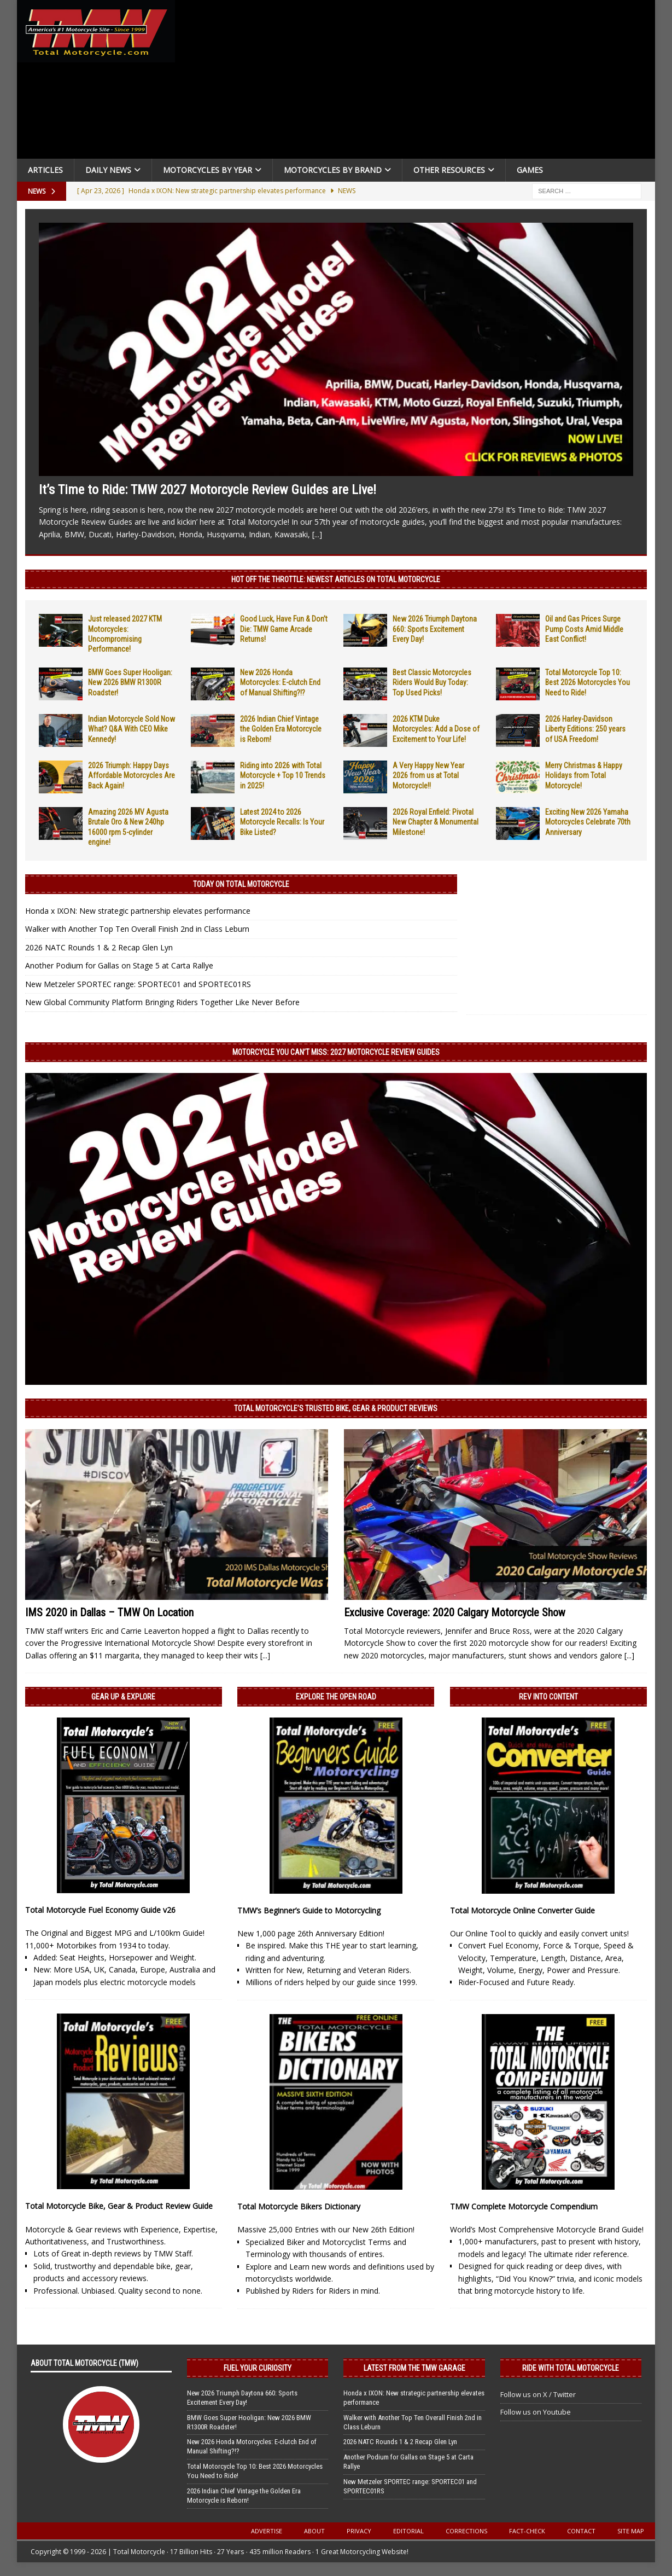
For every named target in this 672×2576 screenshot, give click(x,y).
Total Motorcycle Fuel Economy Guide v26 (100, 1910)
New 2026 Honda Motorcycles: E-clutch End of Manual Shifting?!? (280, 682)
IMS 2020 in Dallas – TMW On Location (109, 1612)
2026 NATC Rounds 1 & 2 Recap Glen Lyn (99, 947)
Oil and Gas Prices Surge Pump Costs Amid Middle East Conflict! (584, 628)
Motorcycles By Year (207, 170)
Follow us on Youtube (535, 2412)
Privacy (359, 2531)
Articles (45, 170)
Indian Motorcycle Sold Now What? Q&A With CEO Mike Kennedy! (131, 729)
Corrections (466, 2531)
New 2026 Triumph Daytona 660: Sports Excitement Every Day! (435, 628)
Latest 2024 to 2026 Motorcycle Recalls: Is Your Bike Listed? (282, 822)
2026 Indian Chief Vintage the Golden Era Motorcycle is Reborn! (281, 729)
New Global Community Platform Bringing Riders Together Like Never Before (162, 1002)
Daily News (108, 170)
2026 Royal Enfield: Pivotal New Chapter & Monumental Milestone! (435, 822)
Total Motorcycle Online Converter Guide (522, 1910)
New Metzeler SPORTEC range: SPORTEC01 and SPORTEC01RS (138, 984)
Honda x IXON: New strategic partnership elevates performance (137, 911)
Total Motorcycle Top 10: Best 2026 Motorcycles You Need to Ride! (587, 682)
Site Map (630, 2531)
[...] (317, 534)
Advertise (266, 2531)
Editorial (408, 2531)
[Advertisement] (418, 82)
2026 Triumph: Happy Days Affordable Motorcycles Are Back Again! (131, 775)
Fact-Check (527, 2531)
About (314, 2531)
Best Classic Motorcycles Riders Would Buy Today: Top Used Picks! (432, 682)
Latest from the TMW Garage (414, 2368)
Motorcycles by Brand (333, 170)
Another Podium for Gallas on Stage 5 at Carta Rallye (119, 965)
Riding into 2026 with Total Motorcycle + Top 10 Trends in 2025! (282, 775)
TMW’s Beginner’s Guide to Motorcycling (309, 1910)
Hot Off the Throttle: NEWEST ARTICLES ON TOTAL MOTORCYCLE (335, 579)
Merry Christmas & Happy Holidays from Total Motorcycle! (583, 775)
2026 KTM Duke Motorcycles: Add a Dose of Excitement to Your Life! (436, 729)
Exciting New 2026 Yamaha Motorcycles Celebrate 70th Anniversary (587, 822)
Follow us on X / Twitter (538, 2394)
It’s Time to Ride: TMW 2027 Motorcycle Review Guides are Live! (207, 489)
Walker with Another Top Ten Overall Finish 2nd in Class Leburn (137, 929)
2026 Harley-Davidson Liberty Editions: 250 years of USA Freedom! (585, 729)
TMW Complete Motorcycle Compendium (524, 2206)
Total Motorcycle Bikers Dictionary (298, 2206)
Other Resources (449, 170)
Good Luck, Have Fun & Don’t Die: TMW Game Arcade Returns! (284, 628)
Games (530, 170)
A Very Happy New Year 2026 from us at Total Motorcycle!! (428, 775)
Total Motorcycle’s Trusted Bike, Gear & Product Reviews (335, 1408)
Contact (581, 2531)
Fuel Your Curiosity (257, 2368)
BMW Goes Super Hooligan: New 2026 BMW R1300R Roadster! (130, 682)
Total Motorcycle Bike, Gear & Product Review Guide (119, 2206)
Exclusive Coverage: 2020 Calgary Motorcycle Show (454, 1612)
